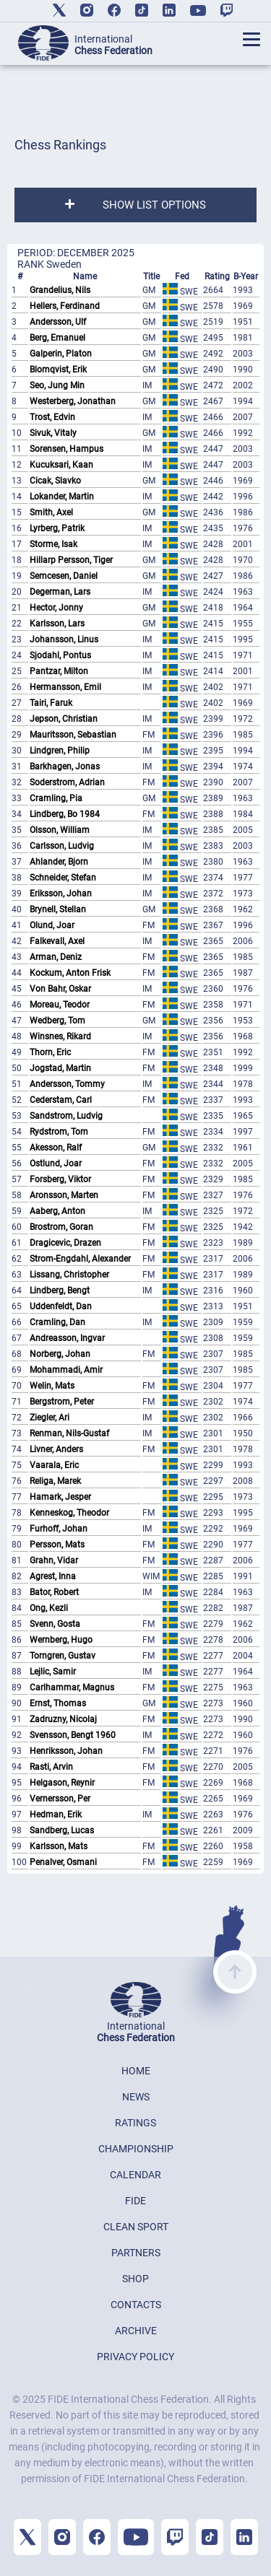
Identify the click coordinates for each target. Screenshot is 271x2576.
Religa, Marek (55, 1481)
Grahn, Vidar (54, 1560)
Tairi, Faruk (51, 703)
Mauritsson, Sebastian (73, 735)
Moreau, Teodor (60, 1005)
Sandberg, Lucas (62, 1830)
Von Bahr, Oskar (60, 989)
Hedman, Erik (56, 1814)
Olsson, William (60, 830)
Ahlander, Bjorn (59, 862)
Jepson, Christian (64, 719)
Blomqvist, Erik (58, 369)
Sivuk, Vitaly (53, 433)
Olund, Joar (52, 925)
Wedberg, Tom (57, 1021)
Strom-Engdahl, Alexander (80, 1259)
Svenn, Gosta (55, 1624)
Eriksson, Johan (61, 893)
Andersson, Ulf (58, 322)
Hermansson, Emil (65, 687)
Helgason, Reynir (62, 1783)
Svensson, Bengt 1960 (73, 1735)
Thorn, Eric (50, 1052)
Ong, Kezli (49, 1608)
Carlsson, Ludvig (62, 846)
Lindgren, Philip (60, 751)
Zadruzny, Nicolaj (63, 1719)
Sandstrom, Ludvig (66, 1116)
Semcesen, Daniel (64, 576)
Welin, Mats (52, 1386)
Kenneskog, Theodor (69, 1513)
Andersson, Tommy (67, 1084)
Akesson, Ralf (56, 1148)
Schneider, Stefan (63, 878)
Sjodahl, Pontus (60, 655)
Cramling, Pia (56, 798)
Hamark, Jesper (60, 1497)
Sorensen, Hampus (66, 449)
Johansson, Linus (64, 639)
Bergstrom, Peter (62, 1402)
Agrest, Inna (53, 1576)
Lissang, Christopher (69, 1275)
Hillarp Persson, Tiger (71, 560)
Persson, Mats (57, 1545)
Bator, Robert (54, 1592)
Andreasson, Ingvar (67, 1338)
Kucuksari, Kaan (61, 465)
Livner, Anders (56, 1449)
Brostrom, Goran (61, 1227)
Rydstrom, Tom (59, 1132)
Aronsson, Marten (64, 1195)
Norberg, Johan (60, 1354)
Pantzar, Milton (59, 671)
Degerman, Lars (60, 592)
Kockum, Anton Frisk (70, 973)
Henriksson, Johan (66, 1751)
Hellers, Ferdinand (65, 306)
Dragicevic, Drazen (65, 1243)
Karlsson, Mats (58, 1846)
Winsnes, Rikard (60, 1036)
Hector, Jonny (56, 608)
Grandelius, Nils (60, 290)
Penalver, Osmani (63, 1862)
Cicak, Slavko (55, 481)
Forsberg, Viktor (60, 1179)
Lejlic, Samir (53, 1672)
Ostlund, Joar (56, 1163)
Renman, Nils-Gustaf (69, 1433)
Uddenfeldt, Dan (61, 1306)
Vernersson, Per (60, 1799)
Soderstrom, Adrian (67, 782)
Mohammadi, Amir (66, 1370)
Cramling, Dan (57, 1322)
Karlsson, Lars (57, 624)
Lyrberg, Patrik (57, 528)
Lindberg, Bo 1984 (65, 814)
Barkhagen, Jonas (65, 766)
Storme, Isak (53, 544)
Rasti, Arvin (51, 1767)
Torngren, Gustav (62, 1656)
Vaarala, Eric (54, 1465)
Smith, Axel (51, 512)
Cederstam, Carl (61, 1100)
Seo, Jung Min (57, 385)
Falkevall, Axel (57, 941)
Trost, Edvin (52, 417)
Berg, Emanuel (57, 338)
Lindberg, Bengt (60, 1290)
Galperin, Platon (61, 354)
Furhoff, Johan (58, 1529)
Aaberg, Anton (57, 1211)
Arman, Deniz (56, 957)
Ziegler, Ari (49, 1418)
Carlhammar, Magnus (72, 1687)
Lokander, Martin (62, 497)
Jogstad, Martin (60, 1068)
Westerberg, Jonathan (73, 401)
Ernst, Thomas (58, 1703)
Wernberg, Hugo (61, 1640)
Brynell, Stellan (58, 909)
